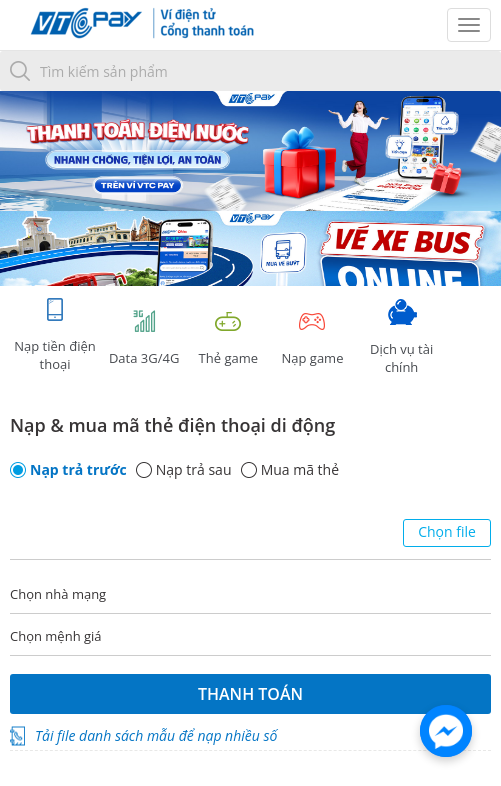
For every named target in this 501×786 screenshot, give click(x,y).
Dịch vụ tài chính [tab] (402, 337)
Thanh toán (250, 694)
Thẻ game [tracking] (228, 337)
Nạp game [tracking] (312, 337)
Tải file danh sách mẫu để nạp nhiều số (156, 735)
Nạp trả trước (78, 470)
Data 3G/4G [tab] (144, 337)
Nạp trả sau (194, 470)
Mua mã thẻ (300, 470)
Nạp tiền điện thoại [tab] (54, 334)
